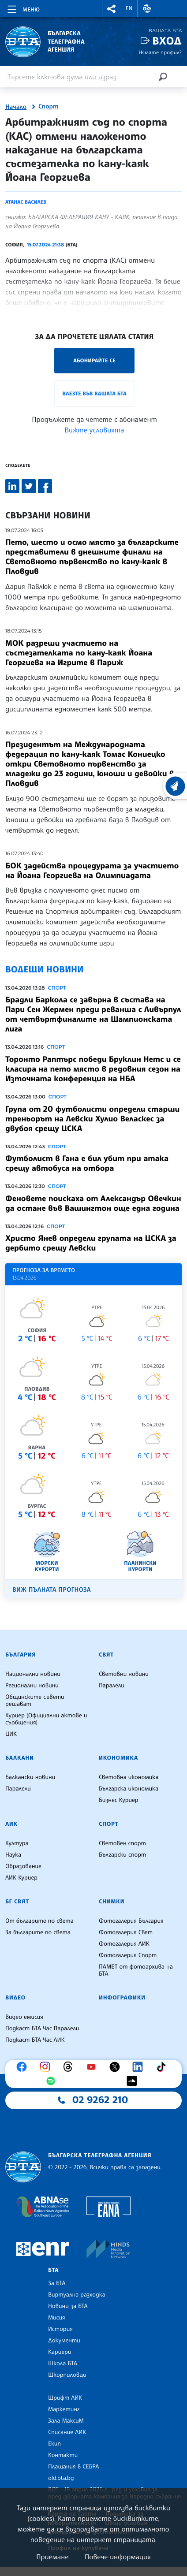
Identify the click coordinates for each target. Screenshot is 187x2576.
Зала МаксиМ (66, 2420)
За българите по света (38, 1932)
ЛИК (11, 1824)
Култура (17, 1843)
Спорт (48, 106)
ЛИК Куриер (21, 1877)
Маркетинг (63, 2409)
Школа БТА (62, 2363)
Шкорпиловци (67, 2375)
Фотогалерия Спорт (128, 1955)
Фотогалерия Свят (126, 1932)
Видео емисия (24, 2017)
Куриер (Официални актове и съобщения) (46, 1719)
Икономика (118, 1757)
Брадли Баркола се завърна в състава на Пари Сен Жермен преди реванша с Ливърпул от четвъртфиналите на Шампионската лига (93, 1014)
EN (129, 8)
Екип (54, 2443)
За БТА (56, 2283)
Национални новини (32, 1674)
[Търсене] (162, 76)
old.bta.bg (61, 2478)
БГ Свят (17, 1901)
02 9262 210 (100, 2100)
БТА (53, 2270)
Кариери (59, 2352)
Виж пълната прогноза (51, 1589)
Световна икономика (128, 1777)
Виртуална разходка (76, 2294)
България (20, 1654)
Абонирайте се (94, 360)
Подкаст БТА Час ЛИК (35, 2040)
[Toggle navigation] (22, 8)
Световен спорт (122, 1843)
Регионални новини (32, 1685)
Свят (106, 1654)
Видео (15, 1997)
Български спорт (122, 1854)
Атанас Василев (25, 202)
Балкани (19, 1757)
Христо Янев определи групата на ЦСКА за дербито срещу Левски (90, 1243)
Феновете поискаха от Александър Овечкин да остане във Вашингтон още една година (93, 1203)
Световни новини (124, 1674)
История (60, 2329)
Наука (13, 1854)
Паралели (111, 1685)
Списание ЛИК (67, 2432)
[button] (111, 8)
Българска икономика (128, 1788)
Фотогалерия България (131, 1921)
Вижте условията (94, 429)
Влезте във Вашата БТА (94, 393)
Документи (64, 2340)
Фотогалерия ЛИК (124, 1943)
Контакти (63, 2455)
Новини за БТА (68, 2306)
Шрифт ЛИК (65, 2397)
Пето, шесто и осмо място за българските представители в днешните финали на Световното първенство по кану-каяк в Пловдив (92, 556)
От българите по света (39, 1921)
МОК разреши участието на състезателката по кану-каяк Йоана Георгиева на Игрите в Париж (78, 652)
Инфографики (122, 1997)
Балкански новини (30, 1777)
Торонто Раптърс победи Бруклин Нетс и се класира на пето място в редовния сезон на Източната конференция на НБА (93, 1068)
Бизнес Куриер (118, 1800)
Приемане (52, 2556)
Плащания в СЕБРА (73, 2466)
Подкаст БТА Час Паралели (42, 2028)
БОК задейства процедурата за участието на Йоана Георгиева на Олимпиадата (92, 870)
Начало (15, 107)
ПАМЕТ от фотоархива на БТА (136, 1970)
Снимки (111, 1901)
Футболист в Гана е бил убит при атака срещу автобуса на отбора (86, 1163)
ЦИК (11, 1734)
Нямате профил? (160, 52)
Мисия (56, 2317)
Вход (167, 40)
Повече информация (118, 2556)
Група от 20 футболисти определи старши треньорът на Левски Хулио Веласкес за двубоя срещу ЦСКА (92, 1118)
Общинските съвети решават (34, 1701)
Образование (23, 1866)
